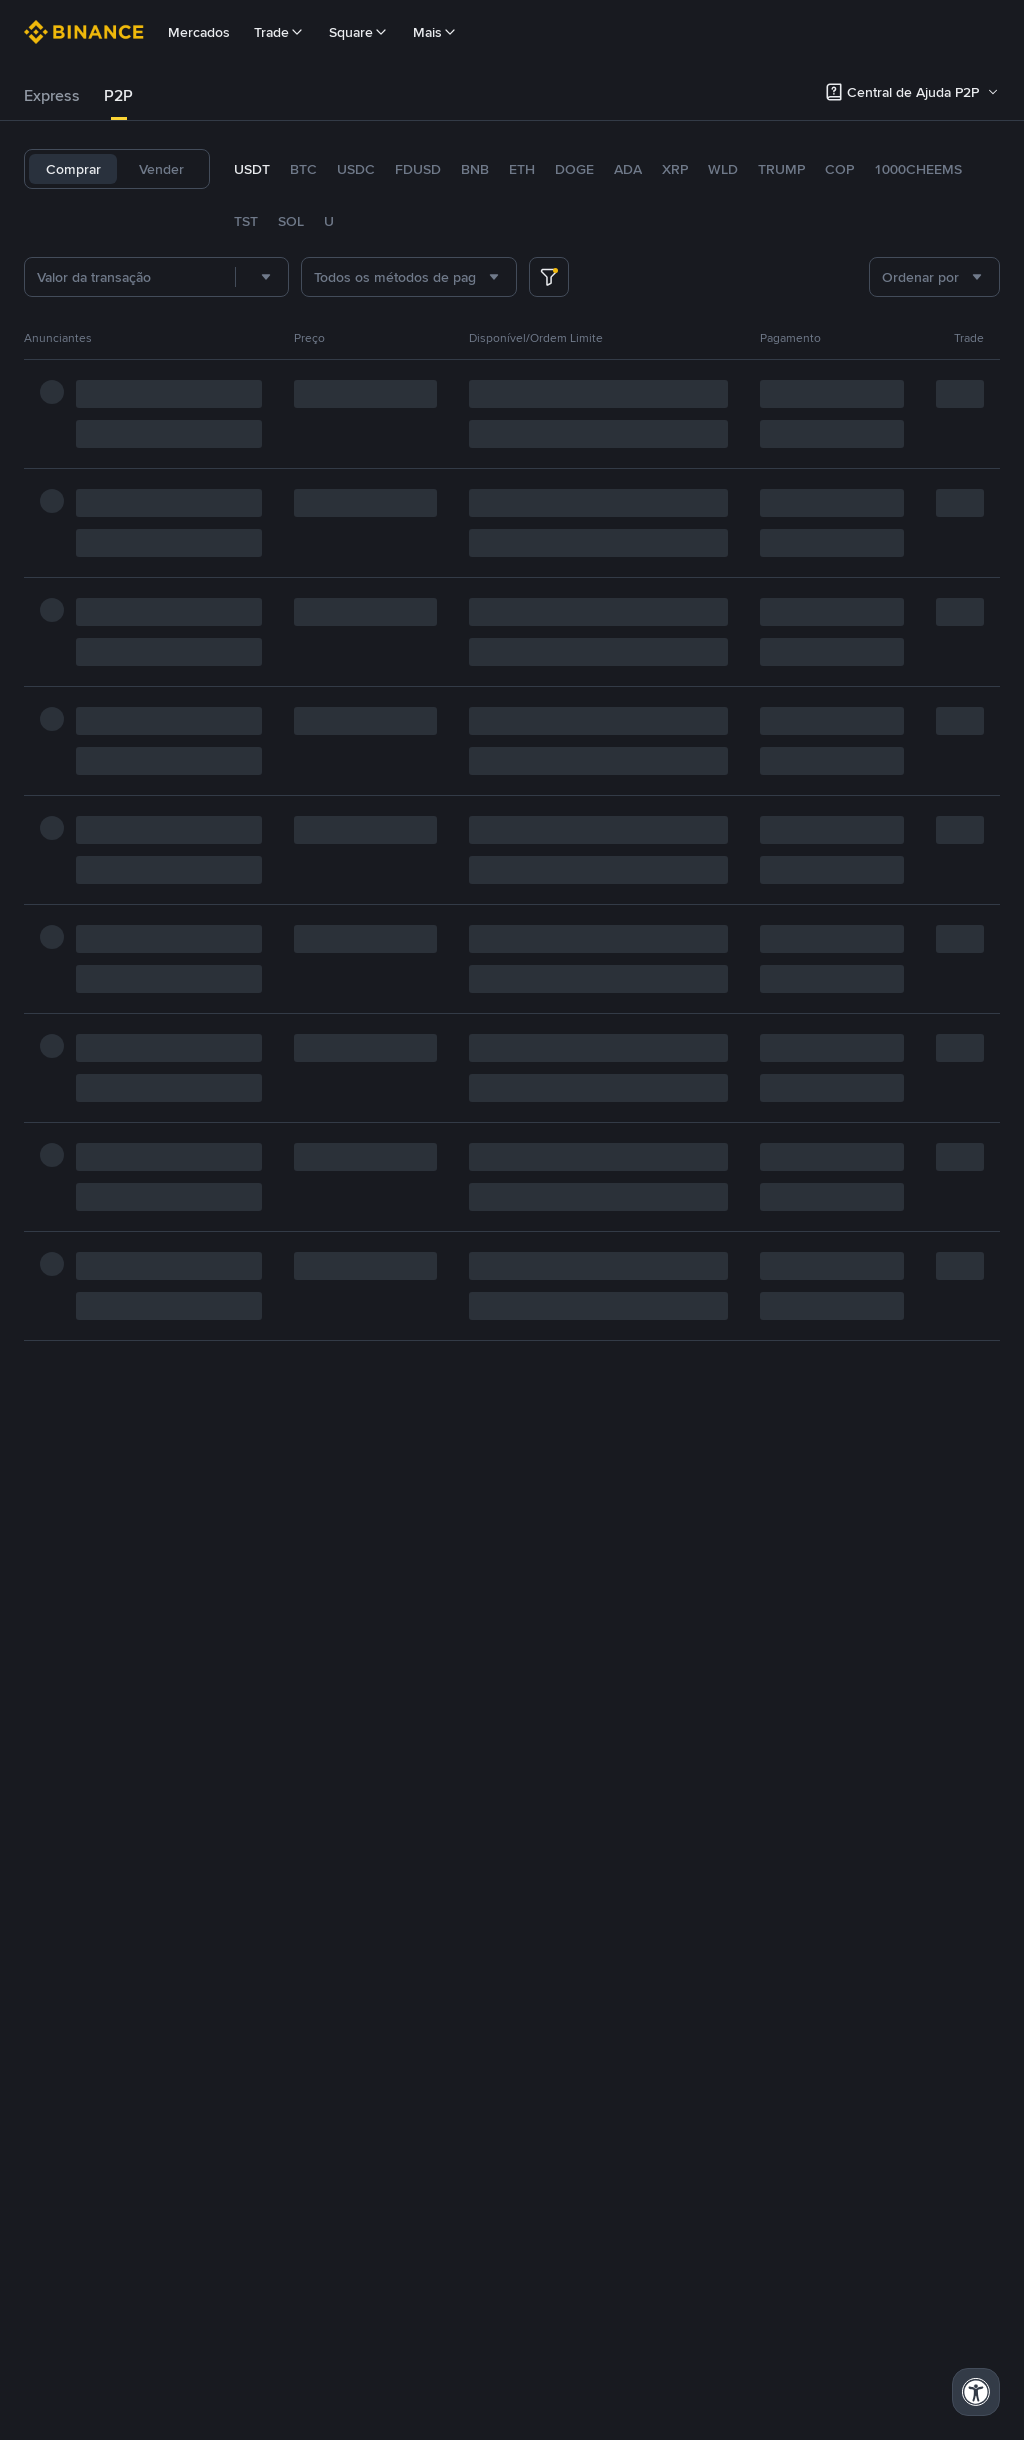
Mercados (199, 32)
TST (246, 221)
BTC (303, 169)
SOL (291, 221)
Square (359, 32)
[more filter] (549, 277)
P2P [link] (118, 95)
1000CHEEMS (918, 169)
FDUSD (418, 169)
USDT (252, 169)
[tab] (52, 96)
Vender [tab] (161, 169)
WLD (723, 169)
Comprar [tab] (73, 169)
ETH (522, 169)
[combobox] (262, 277)
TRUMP (781, 169)
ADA (628, 169)
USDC (356, 169)
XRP (675, 169)
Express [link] (52, 95)
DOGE (574, 169)
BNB (475, 169)
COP (839, 169)
